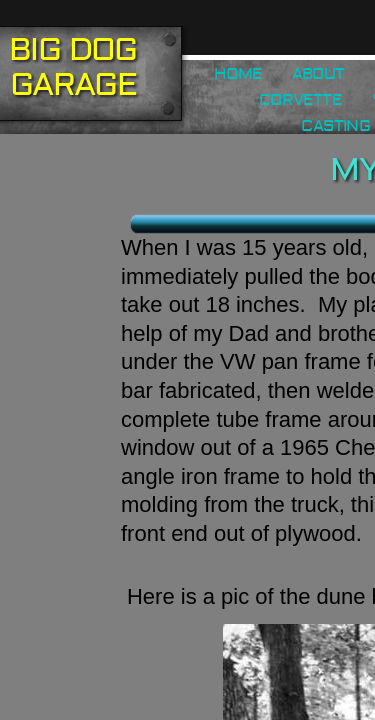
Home (238, 74)
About (318, 74)
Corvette (300, 100)
